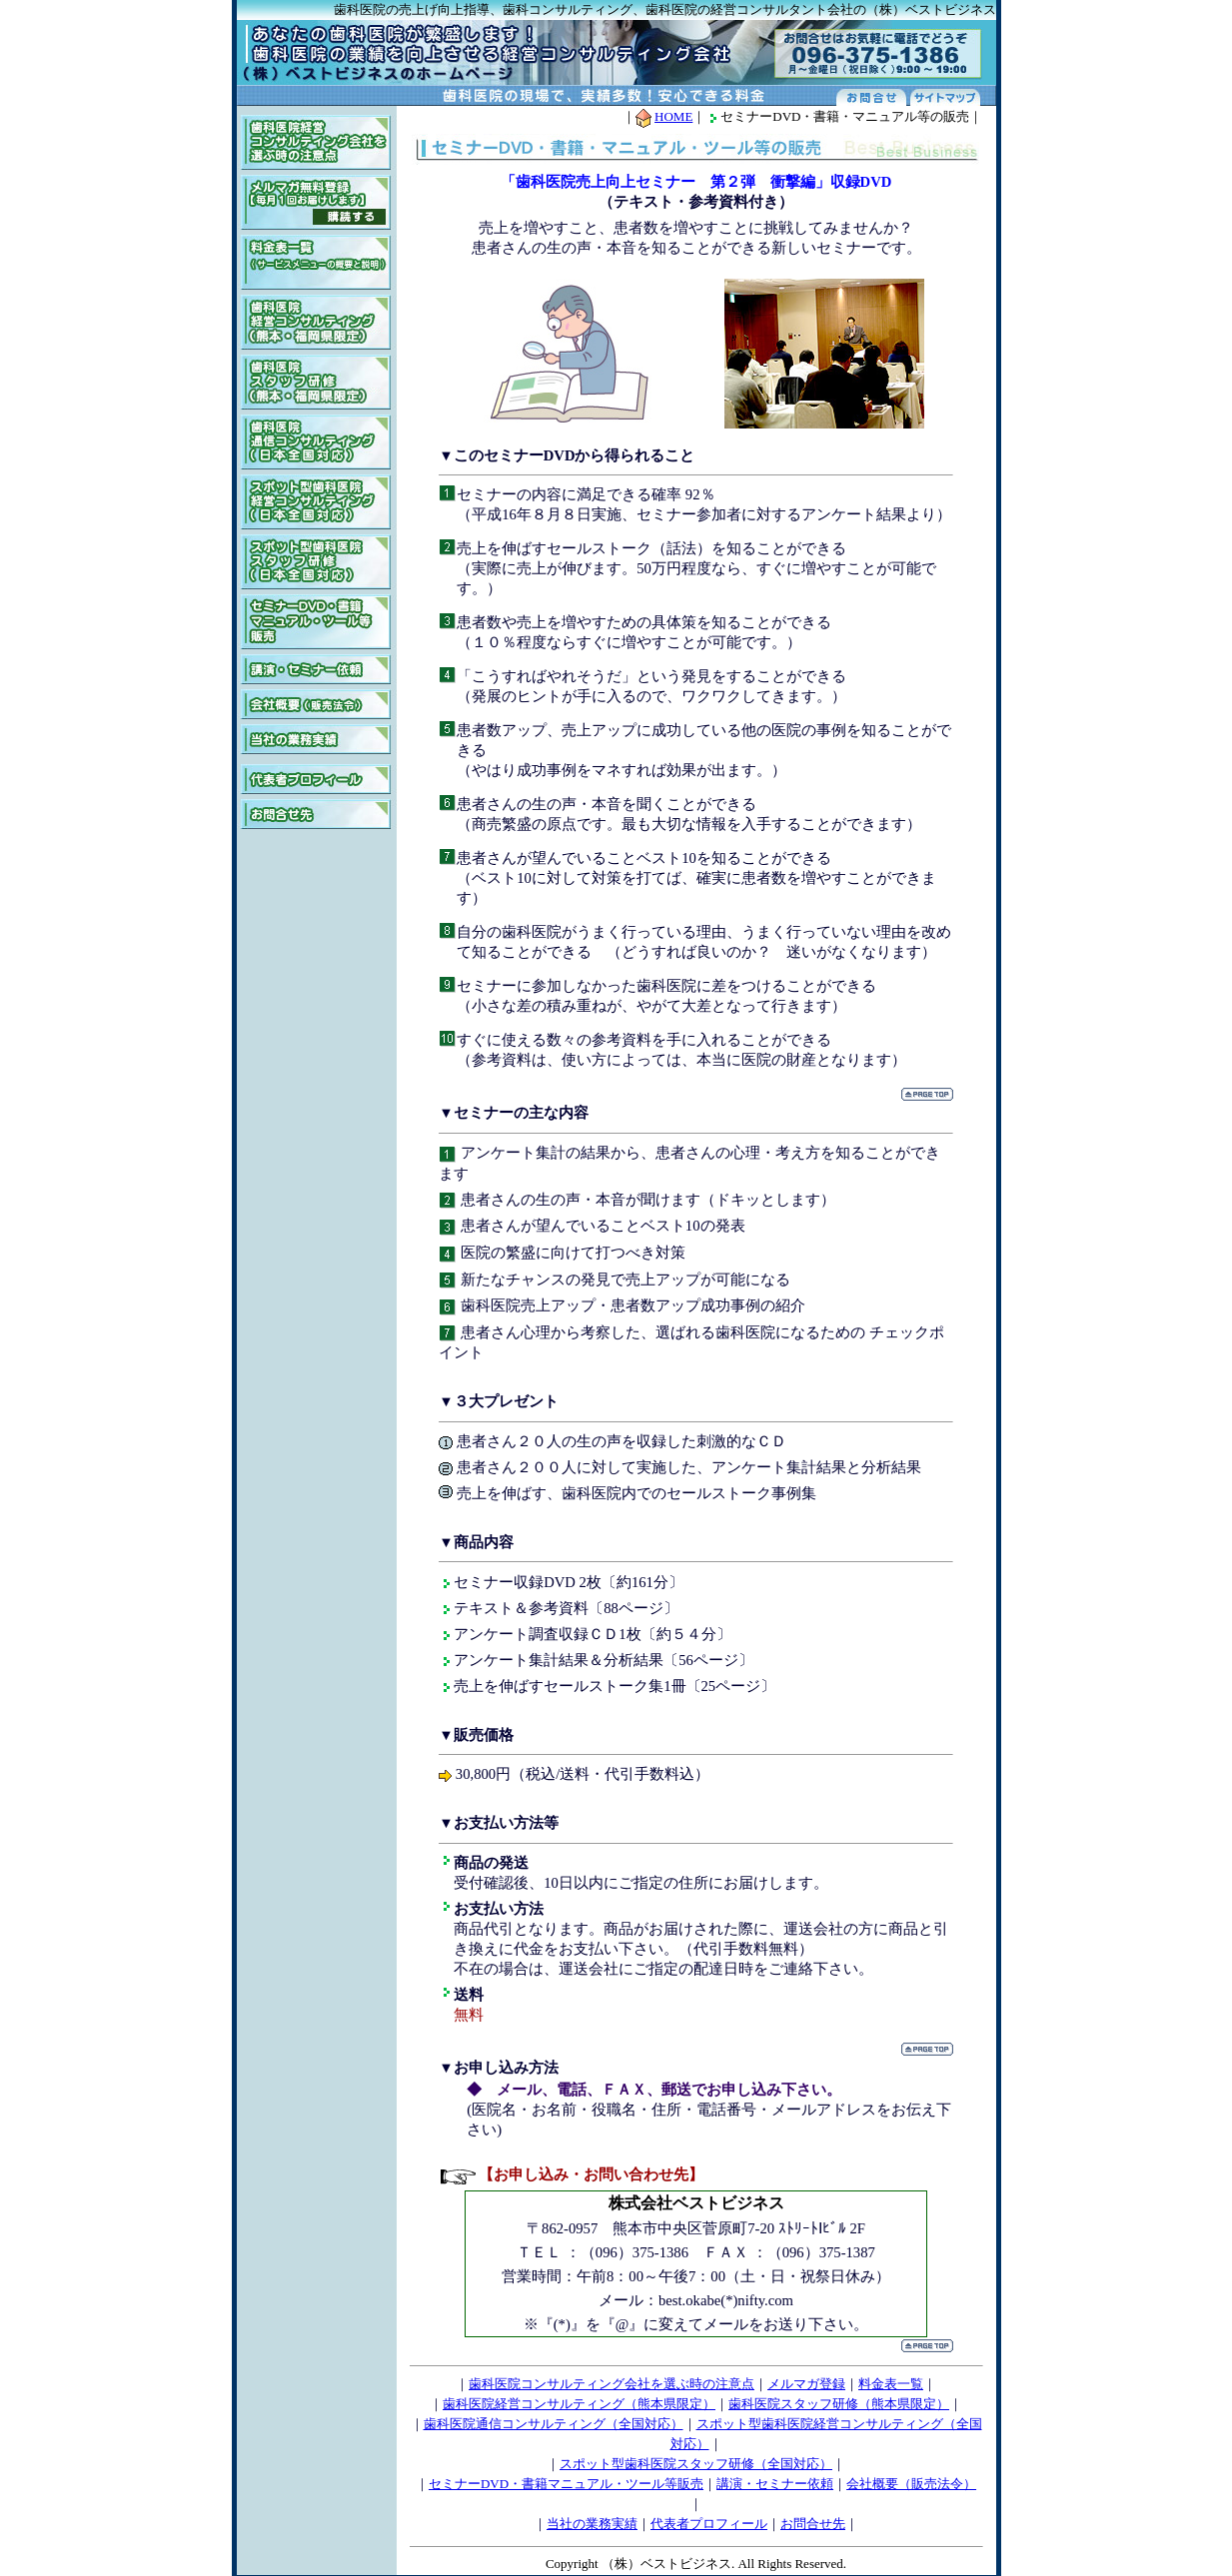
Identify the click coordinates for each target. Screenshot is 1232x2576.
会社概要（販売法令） (911, 2483)
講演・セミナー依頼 (774, 2483)
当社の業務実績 (592, 2523)
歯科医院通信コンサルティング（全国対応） (553, 2423)
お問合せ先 (812, 2523)
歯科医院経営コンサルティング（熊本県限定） (579, 2403)
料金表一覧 (890, 2383)
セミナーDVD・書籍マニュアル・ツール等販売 (566, 2483)
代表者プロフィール (708, 2523)
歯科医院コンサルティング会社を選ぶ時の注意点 (611, 2383)
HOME (673, 116)
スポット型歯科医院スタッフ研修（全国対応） (696, 2463)
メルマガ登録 (806, 2383)
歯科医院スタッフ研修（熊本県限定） (838, 2403)
